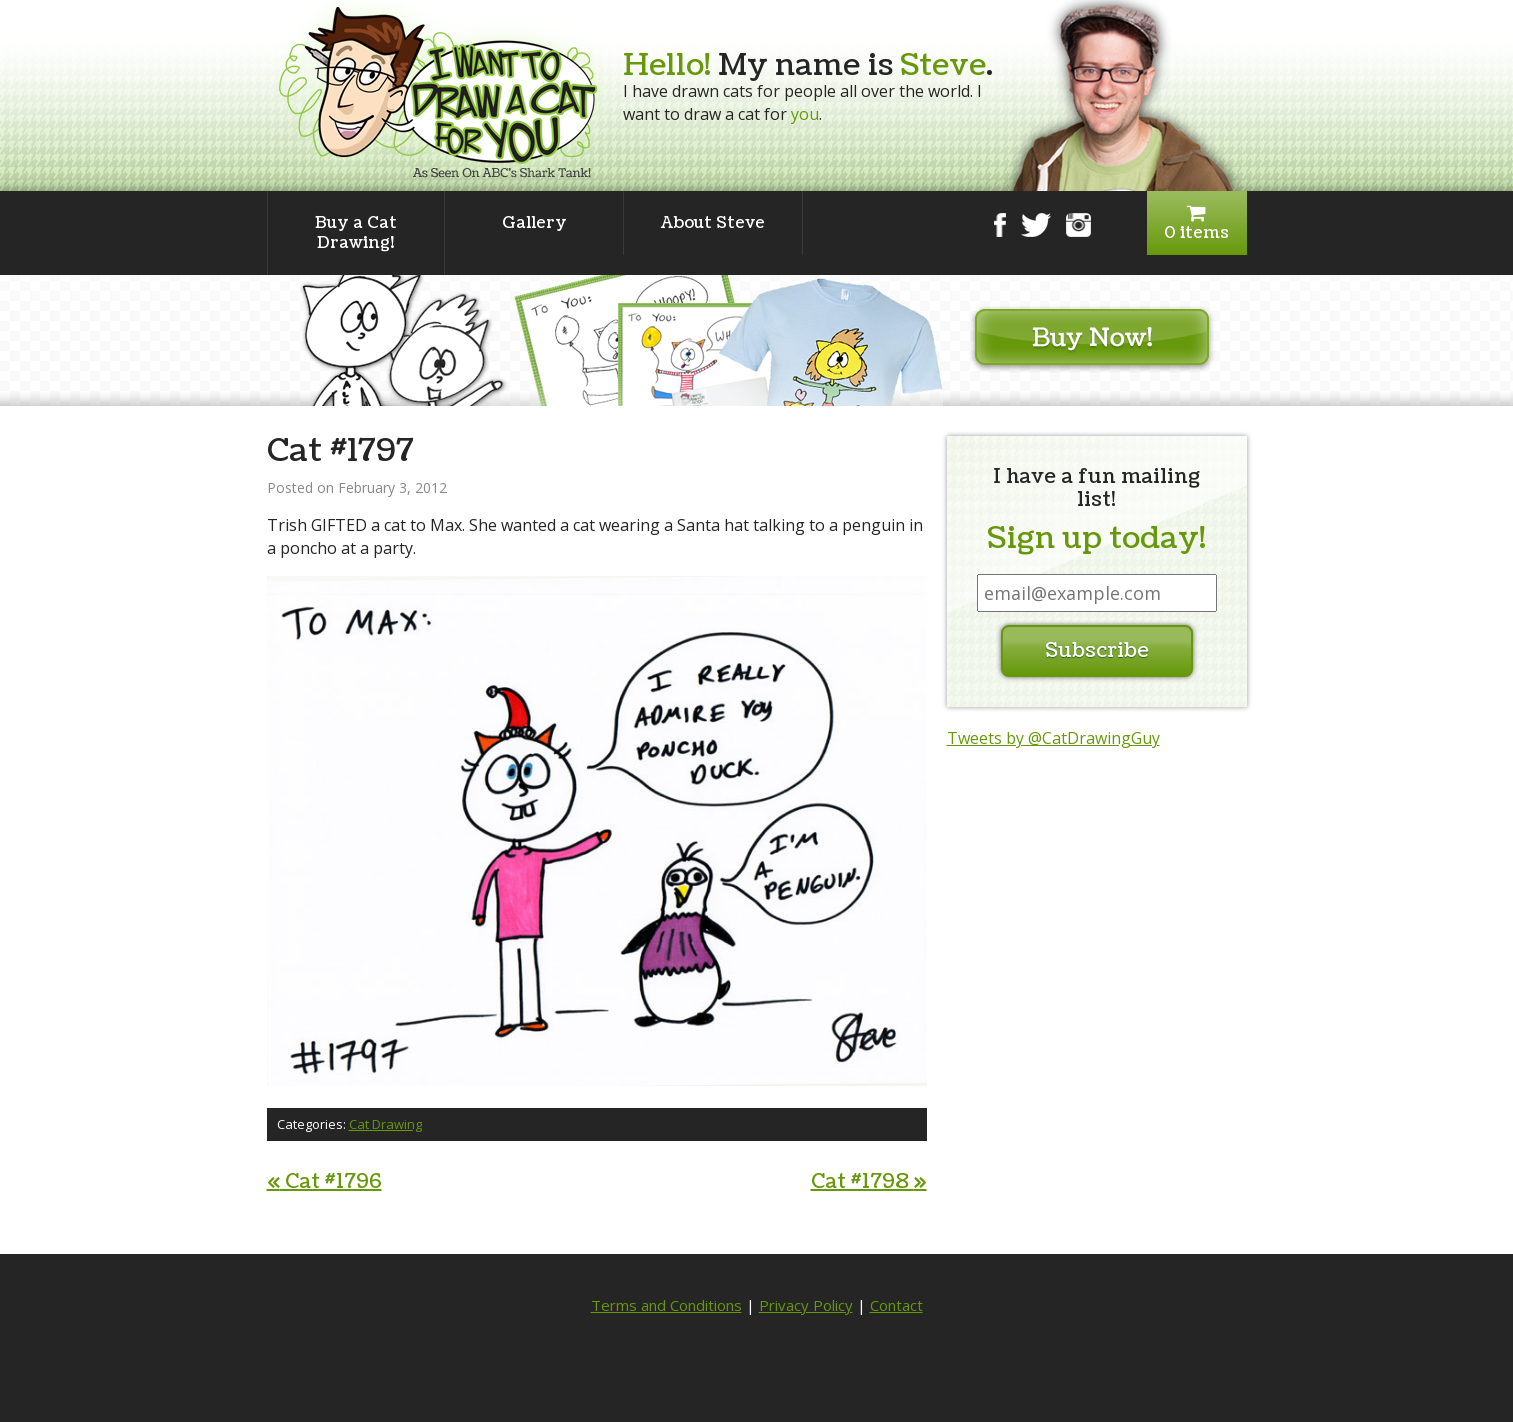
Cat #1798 (869, 1182)
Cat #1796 (324, 1182)
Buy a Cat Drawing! (356, 233)
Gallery (534, 223)
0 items (1197, 223)
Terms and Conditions (666, 1305)
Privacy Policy (806, 1305)
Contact (896, 1305)
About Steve (713, 223)
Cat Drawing (385, 1124)
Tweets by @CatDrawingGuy (1053, 738)
